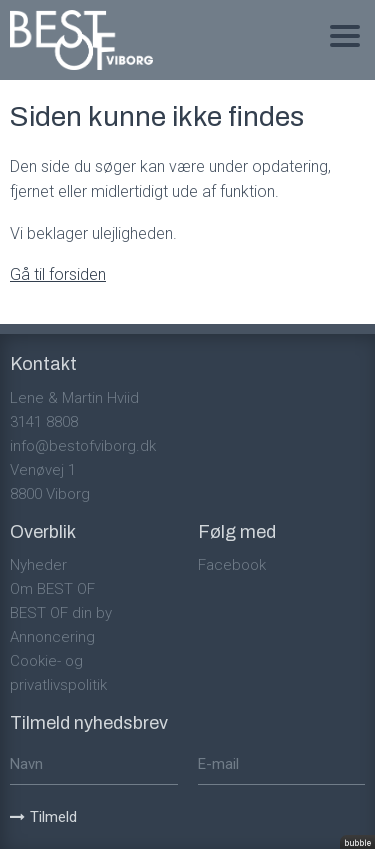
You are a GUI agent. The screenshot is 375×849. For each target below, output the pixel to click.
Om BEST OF (52, 589)
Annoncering (52, 637)
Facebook (232, 565)
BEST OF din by (61, 613)
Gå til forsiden (58, 274)
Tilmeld (43, 817)
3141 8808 (44, 422)
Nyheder (38, 565)
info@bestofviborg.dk (83, 446)
